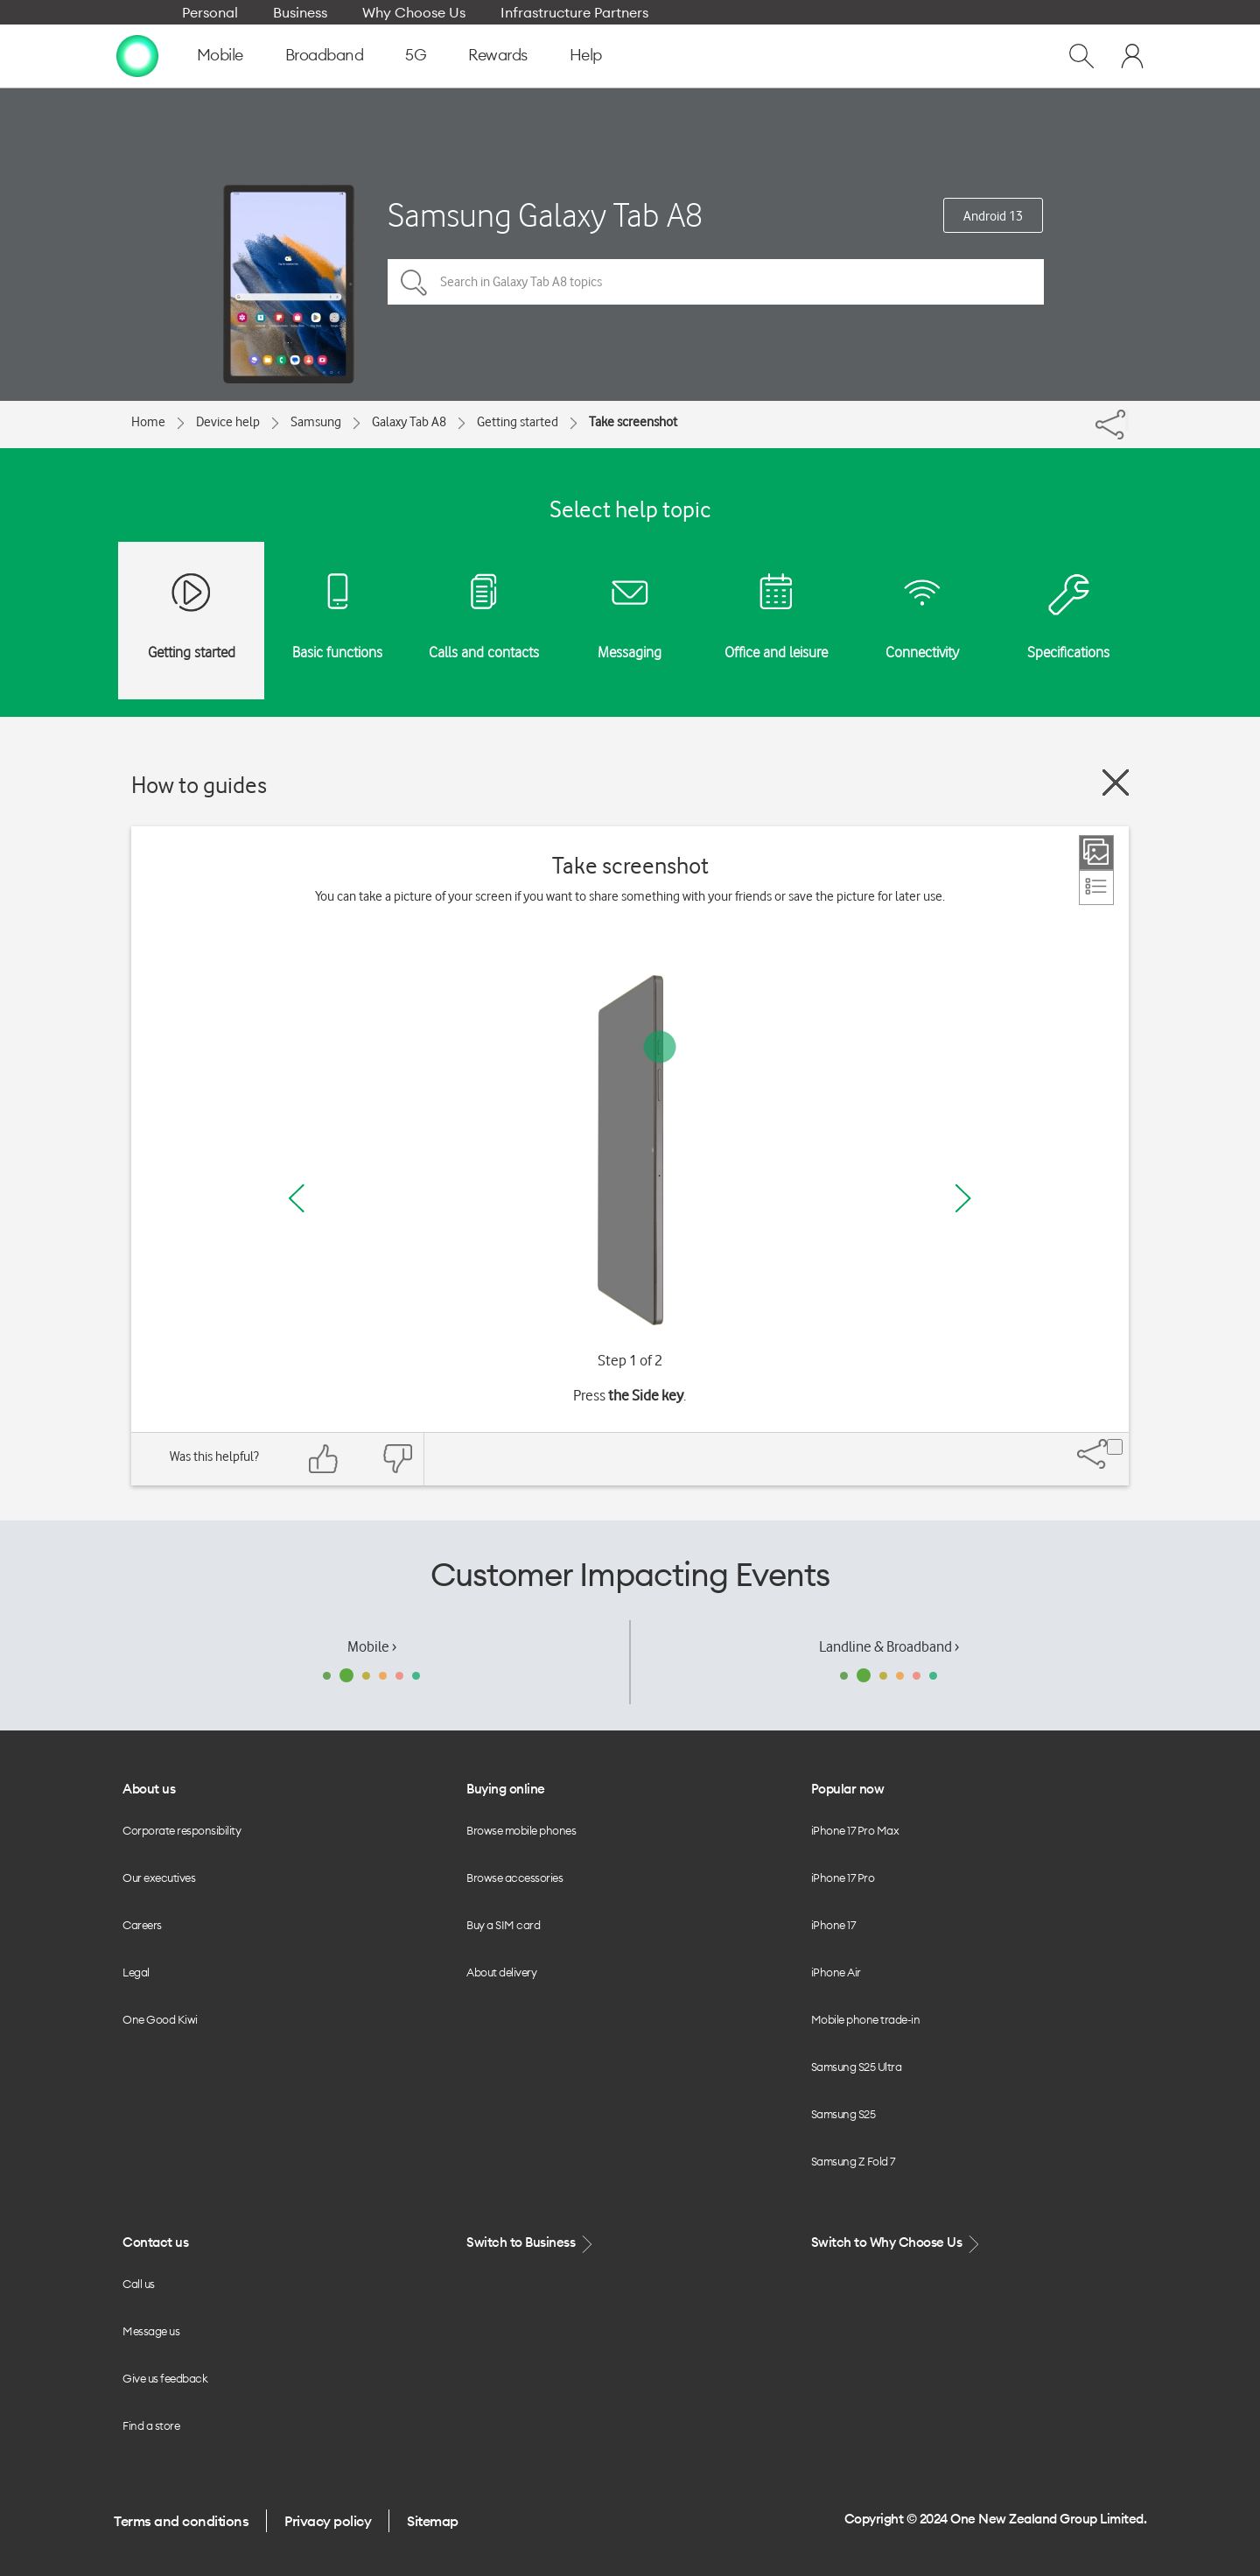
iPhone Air (836, 1972)
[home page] (137, 55)
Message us (150, 2331)
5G (415, 55)
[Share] (1127, 420)
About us (148, 1788)
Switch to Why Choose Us (897, 2243)
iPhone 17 (833, 1925)
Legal (136, 1972)
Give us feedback (164, 2378)
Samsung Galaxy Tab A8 (545, 215)
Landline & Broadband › (889, 1646)
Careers (142, 1925)
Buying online (505, 1788)
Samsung (315, 422)
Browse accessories (514, 1878)
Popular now (848, 1788)
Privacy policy (327, 2521)
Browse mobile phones (521, 1830)
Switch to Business (531, 2243)
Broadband (324, 55)
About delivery (501, 1972)
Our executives (158, 1878)
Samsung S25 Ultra (856, 2067)
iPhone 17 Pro (843, 1878)
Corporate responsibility (181, 1830)
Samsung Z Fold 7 (853, 2161)
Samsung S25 (843, 2114)
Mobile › (371, 1646)
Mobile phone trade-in (865, 2019)
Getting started (517, 422)
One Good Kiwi (160, 2019)
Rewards (498, 55)
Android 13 (993, 216)
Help (586, 55)
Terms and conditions (181, 2521)
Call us (138, 2284)
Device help (228, 422)
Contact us (155, 2242)
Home (148, 422)
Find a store (150, 2425)
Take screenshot (633, 422)
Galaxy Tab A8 (409, 422)
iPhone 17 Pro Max (855, 1830)
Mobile (220, 55)
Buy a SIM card (503, 1925)
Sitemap (432, 2521)
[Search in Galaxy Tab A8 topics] (716, 282)
